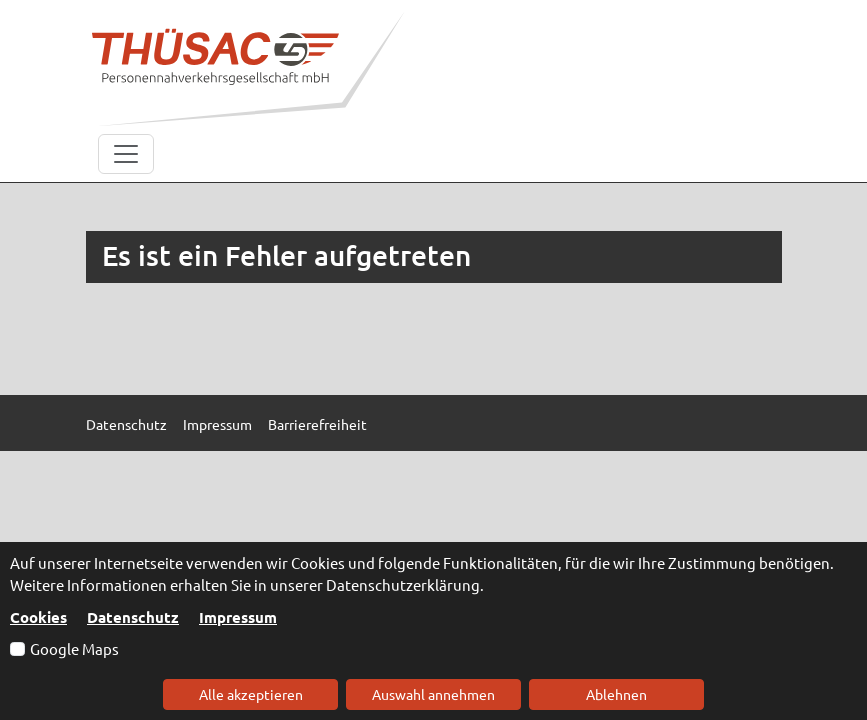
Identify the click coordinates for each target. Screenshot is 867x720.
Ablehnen (616, 694)
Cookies (38, 617)
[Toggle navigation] (126, 154)
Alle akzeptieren (251, 694)
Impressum (238, 617)
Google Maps (74, 648)
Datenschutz (133, 617)
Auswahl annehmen (433, 694)
